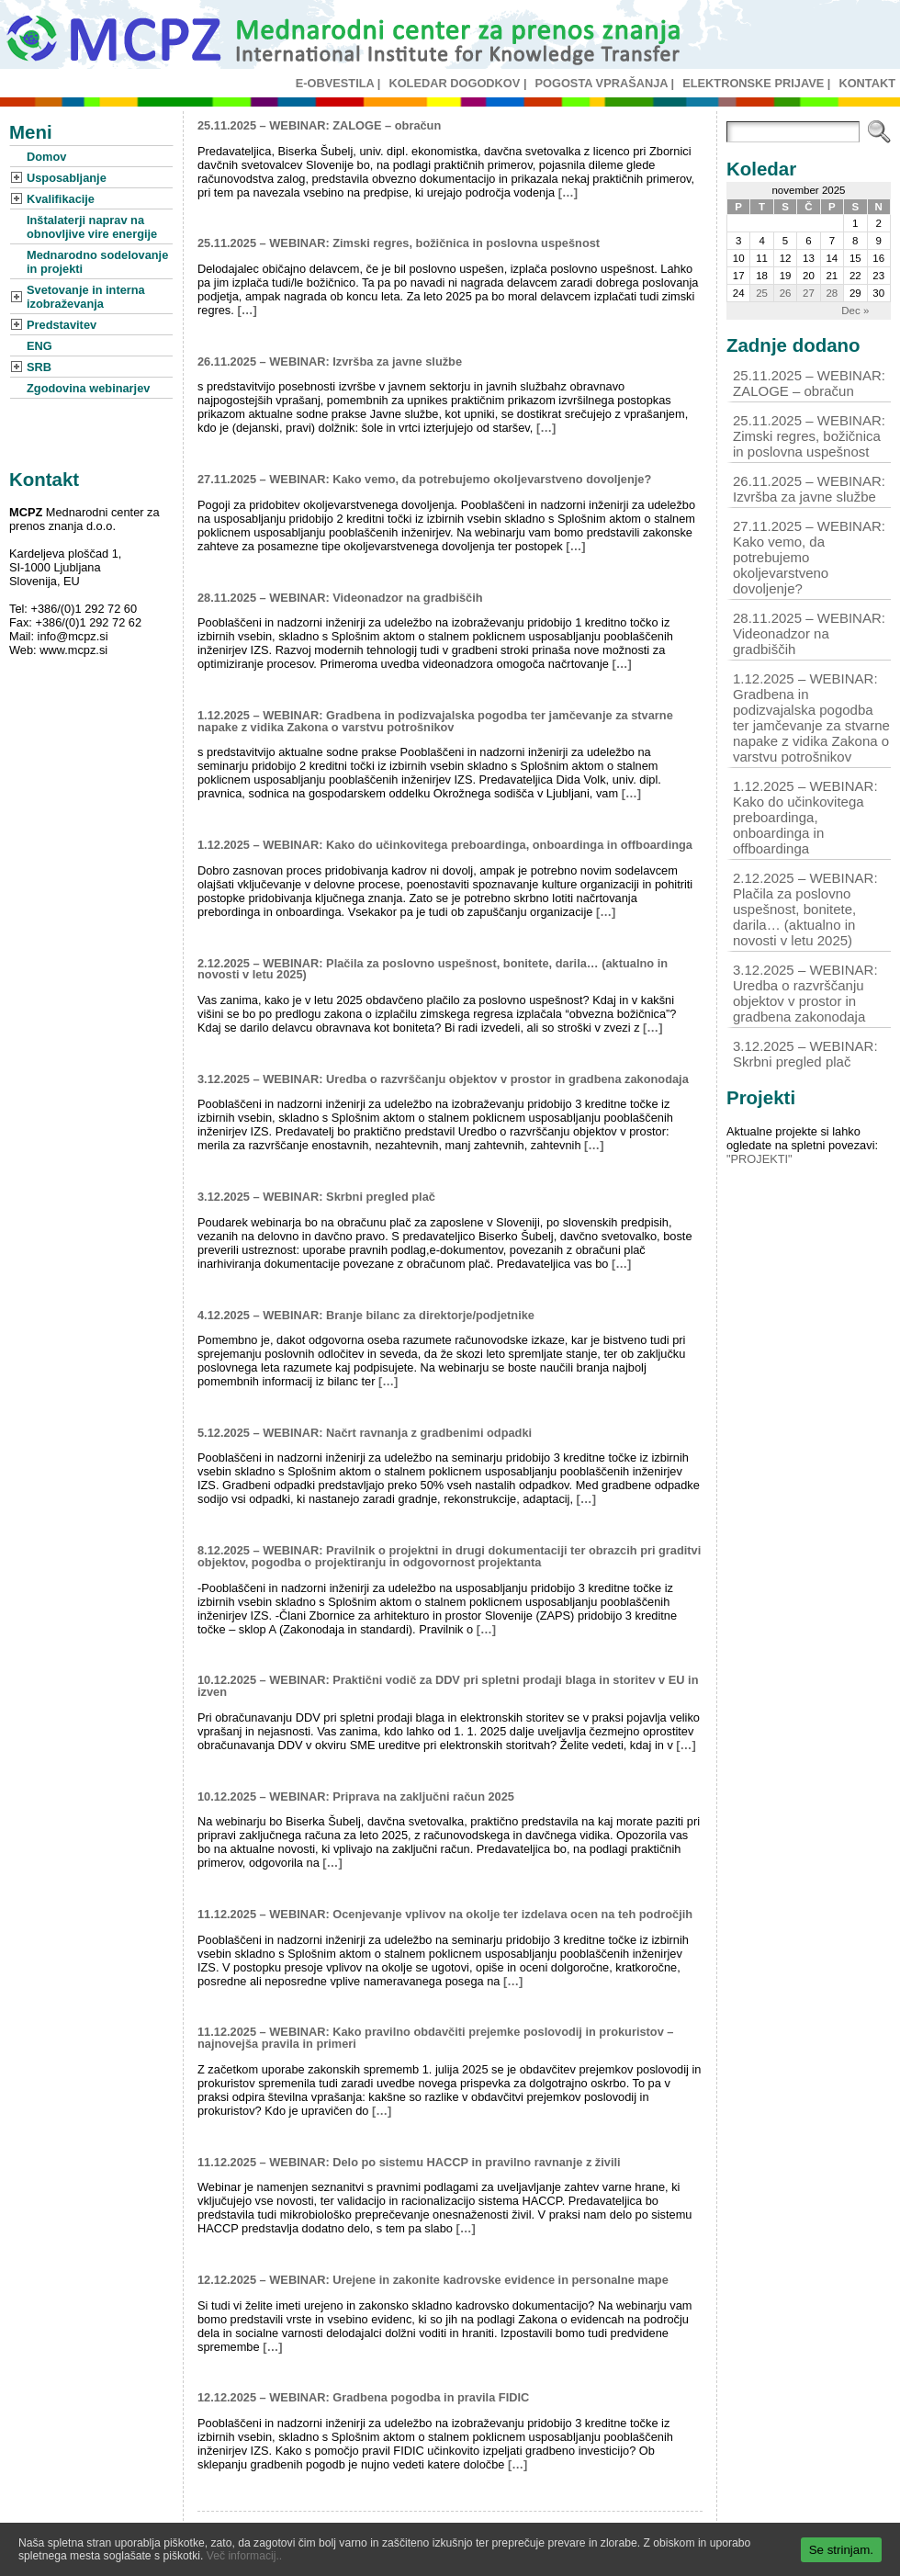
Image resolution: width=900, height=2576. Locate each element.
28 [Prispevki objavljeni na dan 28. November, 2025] (832, 293)
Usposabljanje (67, 178)
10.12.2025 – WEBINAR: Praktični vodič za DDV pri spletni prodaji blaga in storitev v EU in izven (447, 1686)
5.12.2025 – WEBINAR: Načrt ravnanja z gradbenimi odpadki (364, 1433)
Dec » (855, 310)
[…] (568, 192)
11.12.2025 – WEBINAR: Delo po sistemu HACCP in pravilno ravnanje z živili (409, 2162)
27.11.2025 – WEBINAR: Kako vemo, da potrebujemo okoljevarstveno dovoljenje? (424, 479)
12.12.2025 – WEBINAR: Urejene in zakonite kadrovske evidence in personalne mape (433, 2280)
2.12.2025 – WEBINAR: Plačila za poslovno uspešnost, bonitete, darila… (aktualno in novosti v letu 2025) (432, 969)
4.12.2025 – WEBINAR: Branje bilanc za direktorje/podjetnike (365, 1315)
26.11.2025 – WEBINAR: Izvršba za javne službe (329, 361)
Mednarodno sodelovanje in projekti (97, 262)
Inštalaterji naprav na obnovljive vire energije (92, 227)
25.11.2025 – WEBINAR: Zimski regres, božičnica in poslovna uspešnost (398, 243)
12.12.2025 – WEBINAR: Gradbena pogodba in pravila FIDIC (363, 2397)
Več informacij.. (244, 2555)
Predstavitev (61, 325)
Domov (46, 157)
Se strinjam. (841, 2550)
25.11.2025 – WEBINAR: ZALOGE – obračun (319, 125)
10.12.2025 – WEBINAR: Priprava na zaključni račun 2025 (355, 1796)
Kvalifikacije (61, 199)
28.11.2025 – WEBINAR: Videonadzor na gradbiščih (340, 597)
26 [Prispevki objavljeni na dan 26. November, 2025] (786, 293)
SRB (39, 367)
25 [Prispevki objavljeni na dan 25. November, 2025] (762, 293)
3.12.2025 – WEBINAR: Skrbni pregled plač (316, 1196)
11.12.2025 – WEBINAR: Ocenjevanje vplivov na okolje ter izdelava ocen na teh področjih (444, 1914)
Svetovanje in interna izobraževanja (86, 297)
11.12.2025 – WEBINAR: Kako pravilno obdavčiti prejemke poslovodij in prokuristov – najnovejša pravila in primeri (435, 2038)
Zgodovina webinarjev (88, 388)
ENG (39, 346)
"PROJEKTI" (759, 1159)
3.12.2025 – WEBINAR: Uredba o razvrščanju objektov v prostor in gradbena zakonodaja (443, 1079)
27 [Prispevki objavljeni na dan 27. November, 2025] (809, 293)
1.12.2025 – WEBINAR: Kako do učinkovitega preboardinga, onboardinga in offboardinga (444, 845)
